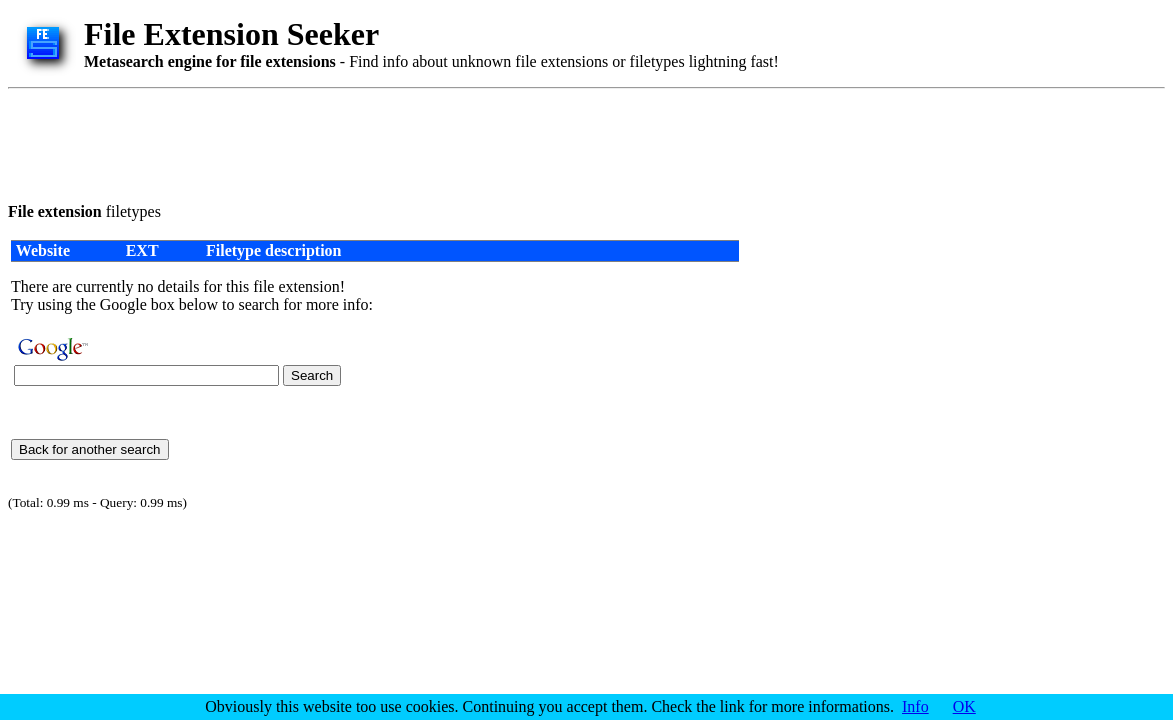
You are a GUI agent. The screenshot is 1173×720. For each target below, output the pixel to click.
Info (915, 706)
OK (964, 706)
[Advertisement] (372, 142)
